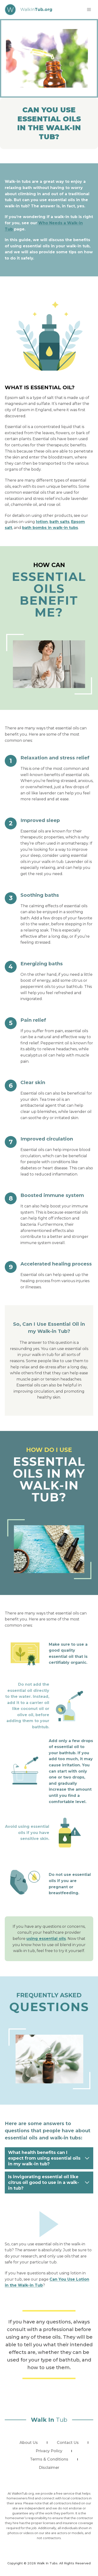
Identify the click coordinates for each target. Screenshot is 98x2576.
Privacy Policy (49, 2451)
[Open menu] (88, 9)
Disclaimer (49, 2467)
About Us (29, 2442)
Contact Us (68, 2442)
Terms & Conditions (49, 2459)
